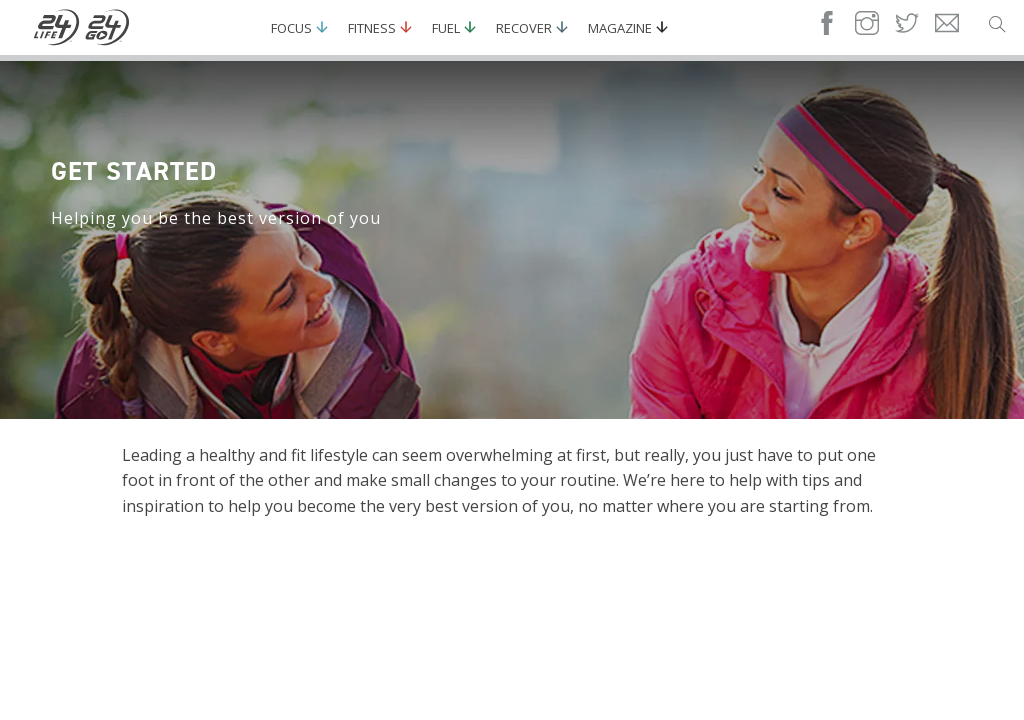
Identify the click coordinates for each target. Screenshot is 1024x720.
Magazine (620, 28)
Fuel (446, 28)
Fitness (372, 28)
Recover (524, 28)
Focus (291, 28)
